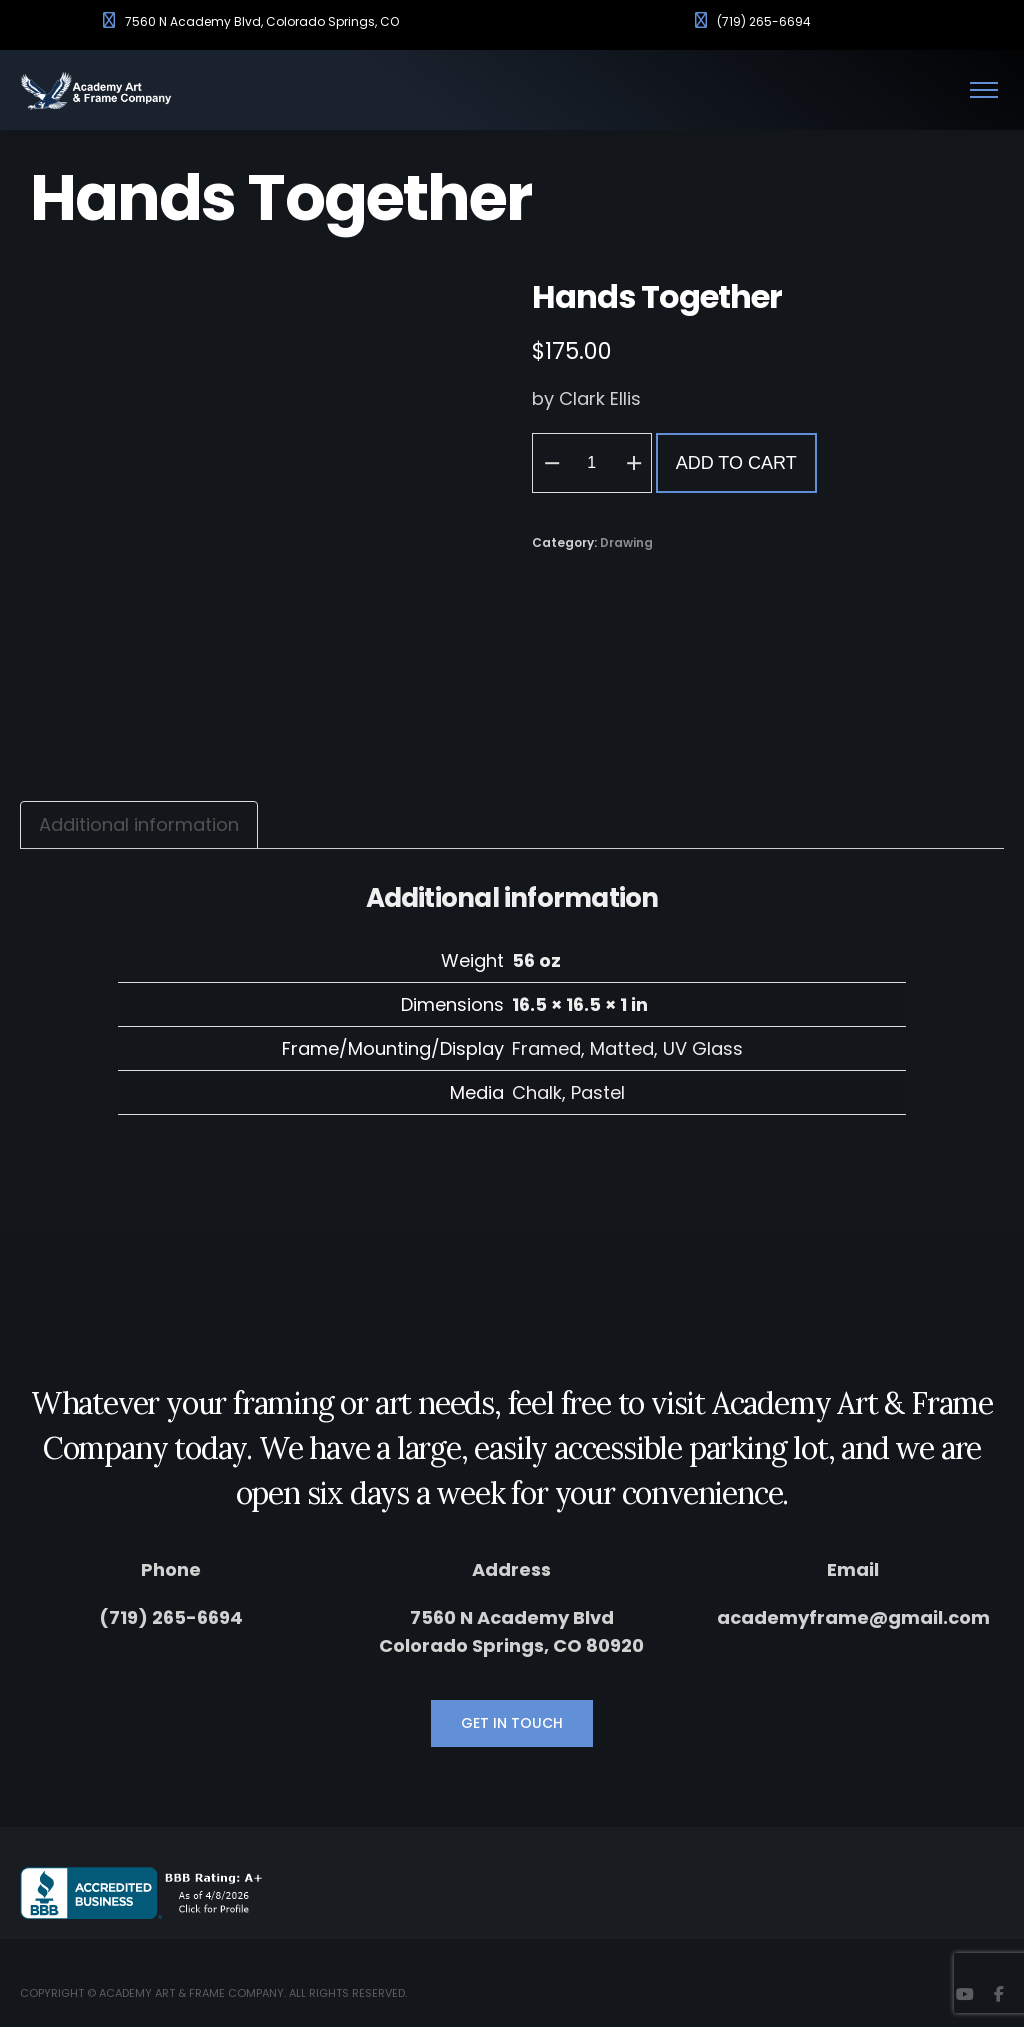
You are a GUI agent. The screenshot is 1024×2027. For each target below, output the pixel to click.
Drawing (626, 542)
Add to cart (736, 463)
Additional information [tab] (139, 824)
